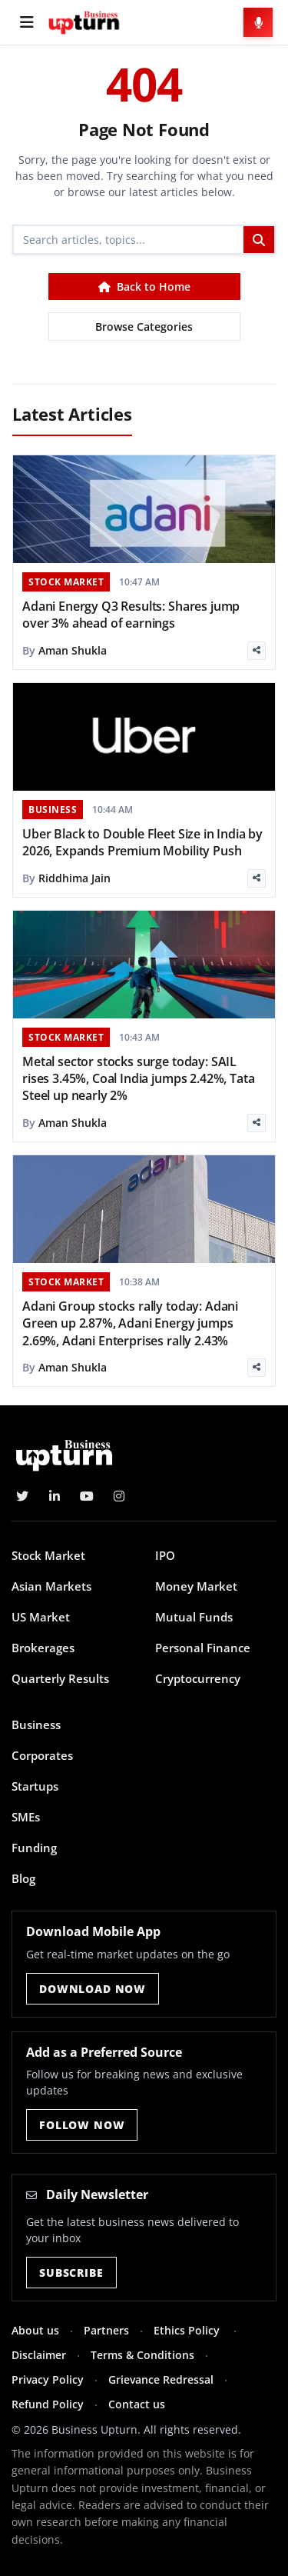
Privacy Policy (48, 2379)
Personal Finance (202, 1647)
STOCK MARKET (66, 581)
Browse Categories (144, 326)
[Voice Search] (258, 22)
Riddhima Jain (74, 878)
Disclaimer (39, 2355)
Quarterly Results (60, 1678)
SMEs (26, 1817)
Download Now (92, 1988)
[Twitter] (22, 1496)
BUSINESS (52, 809)
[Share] (256, 651)
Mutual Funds (194, 1617)
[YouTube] (87, 1496)
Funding (34, 1847)
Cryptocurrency (197, 1678)
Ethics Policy (188, 2330)
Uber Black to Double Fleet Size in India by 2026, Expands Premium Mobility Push (142, 842)
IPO (165, 1555)
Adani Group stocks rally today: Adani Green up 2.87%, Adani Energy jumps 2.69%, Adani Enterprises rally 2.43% (130, 1323)
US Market (41, 1617)
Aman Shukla (72, 650)
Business (36, 1724)
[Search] (128, 239)
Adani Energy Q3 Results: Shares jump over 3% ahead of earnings (131, 615)
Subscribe (71, 2272)
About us (35, 2330)
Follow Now (81, 2125)
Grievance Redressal (161, 2379)
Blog (23, 1878)
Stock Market (48, 1555)
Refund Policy (48, 2404)
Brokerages (43, 1647)
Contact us (136, 2404)
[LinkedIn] (54, 1496)
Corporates (42, 1755)
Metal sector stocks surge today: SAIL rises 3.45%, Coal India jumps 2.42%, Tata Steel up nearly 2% (138, 1079)
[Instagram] (119, 1496)
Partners (106, 2330)
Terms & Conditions (142, 2355)
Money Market (196, 1586)
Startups (35, 1786)
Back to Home (144, 286)
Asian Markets (51, 1586)
